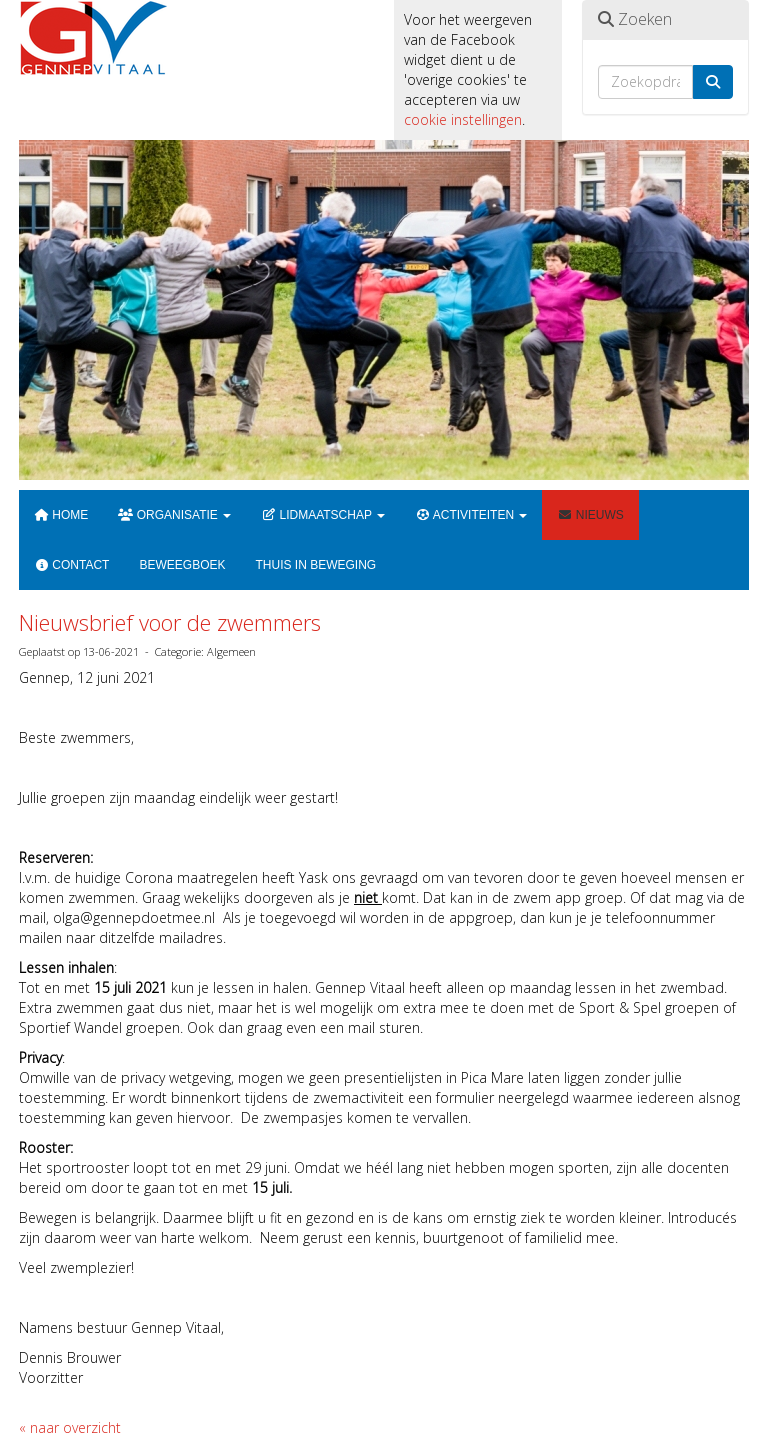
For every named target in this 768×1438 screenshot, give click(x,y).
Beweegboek (182, 565)
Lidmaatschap (323, 515)
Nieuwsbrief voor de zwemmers (170, 622)
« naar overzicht (70, 1427)
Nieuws (590, 515)
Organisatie (174, 515)
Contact (71, 565)
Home (61, 515)
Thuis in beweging (315, 565)
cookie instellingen (463, 119)
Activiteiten (471, 515)
